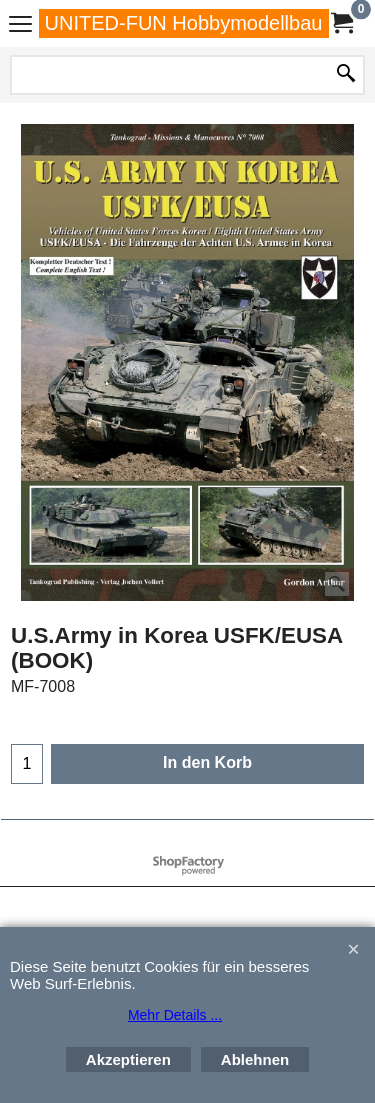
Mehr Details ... (175, 1015)
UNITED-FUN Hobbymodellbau (184, 23)
